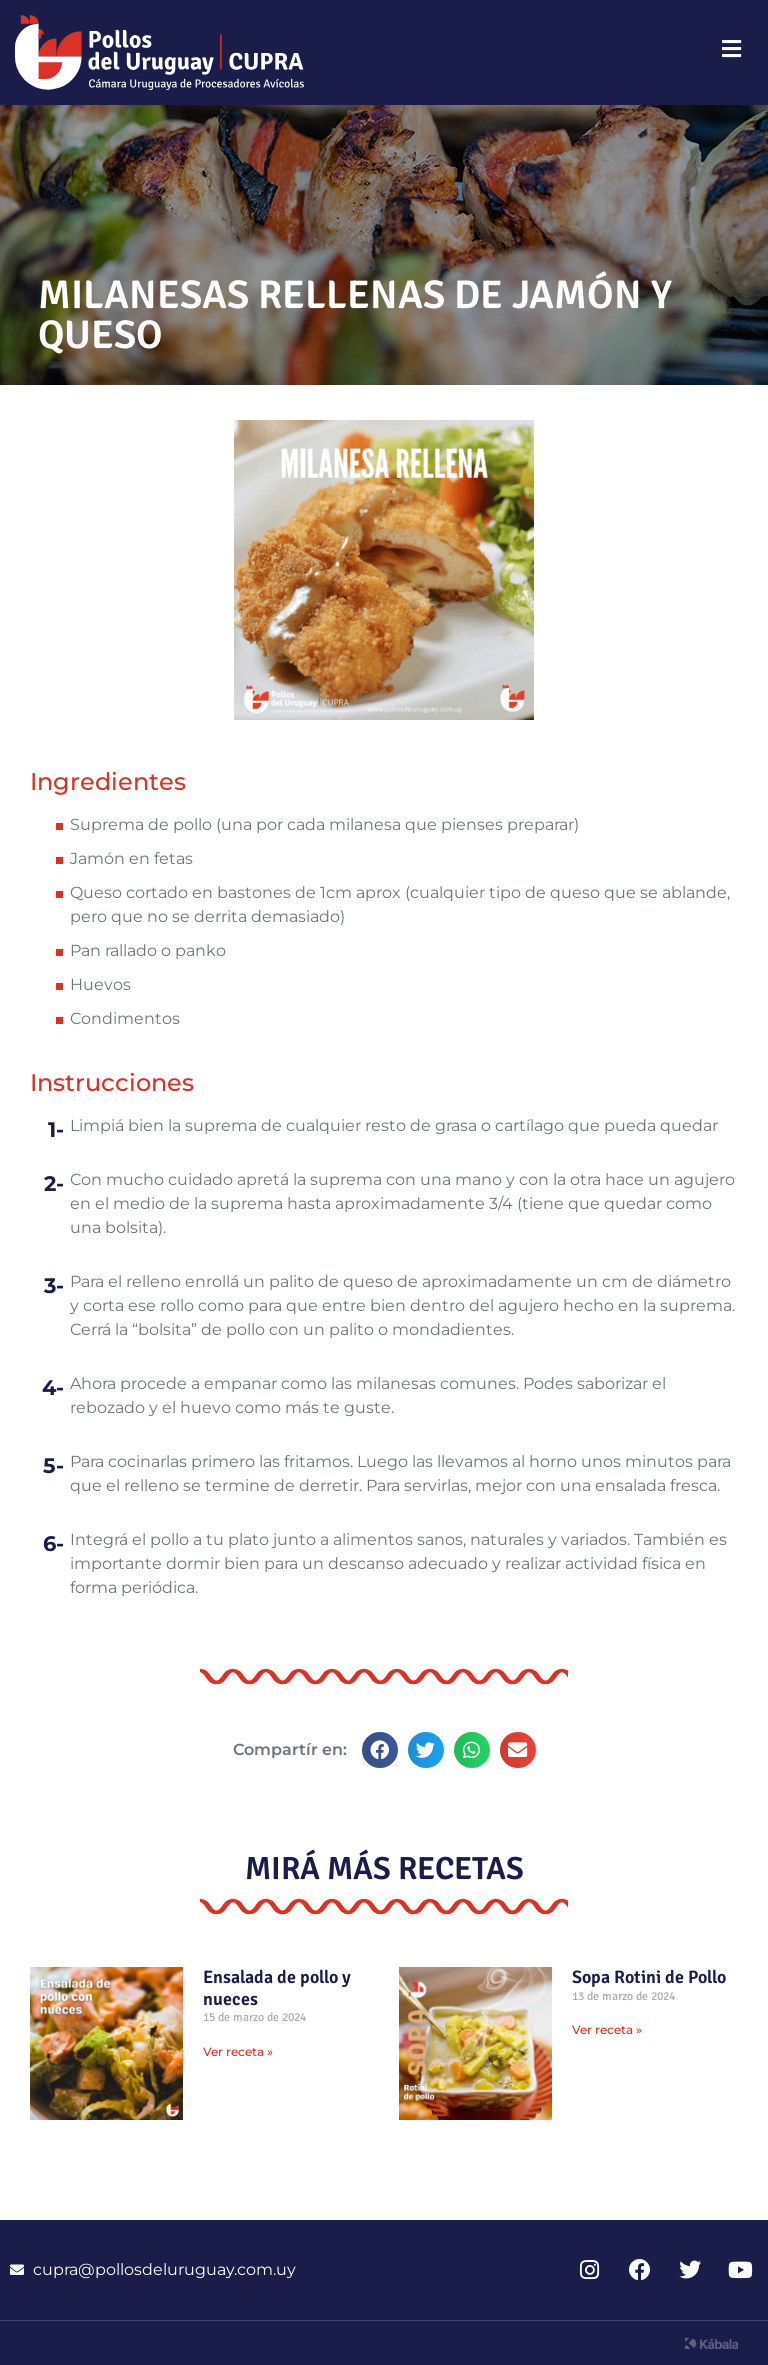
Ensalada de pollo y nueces (277, 1988)
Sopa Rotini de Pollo (649, 1977)
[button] (380, 1750)
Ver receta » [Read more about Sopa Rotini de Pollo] (607, 2029)
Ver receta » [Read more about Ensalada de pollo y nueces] (238, 2051)
